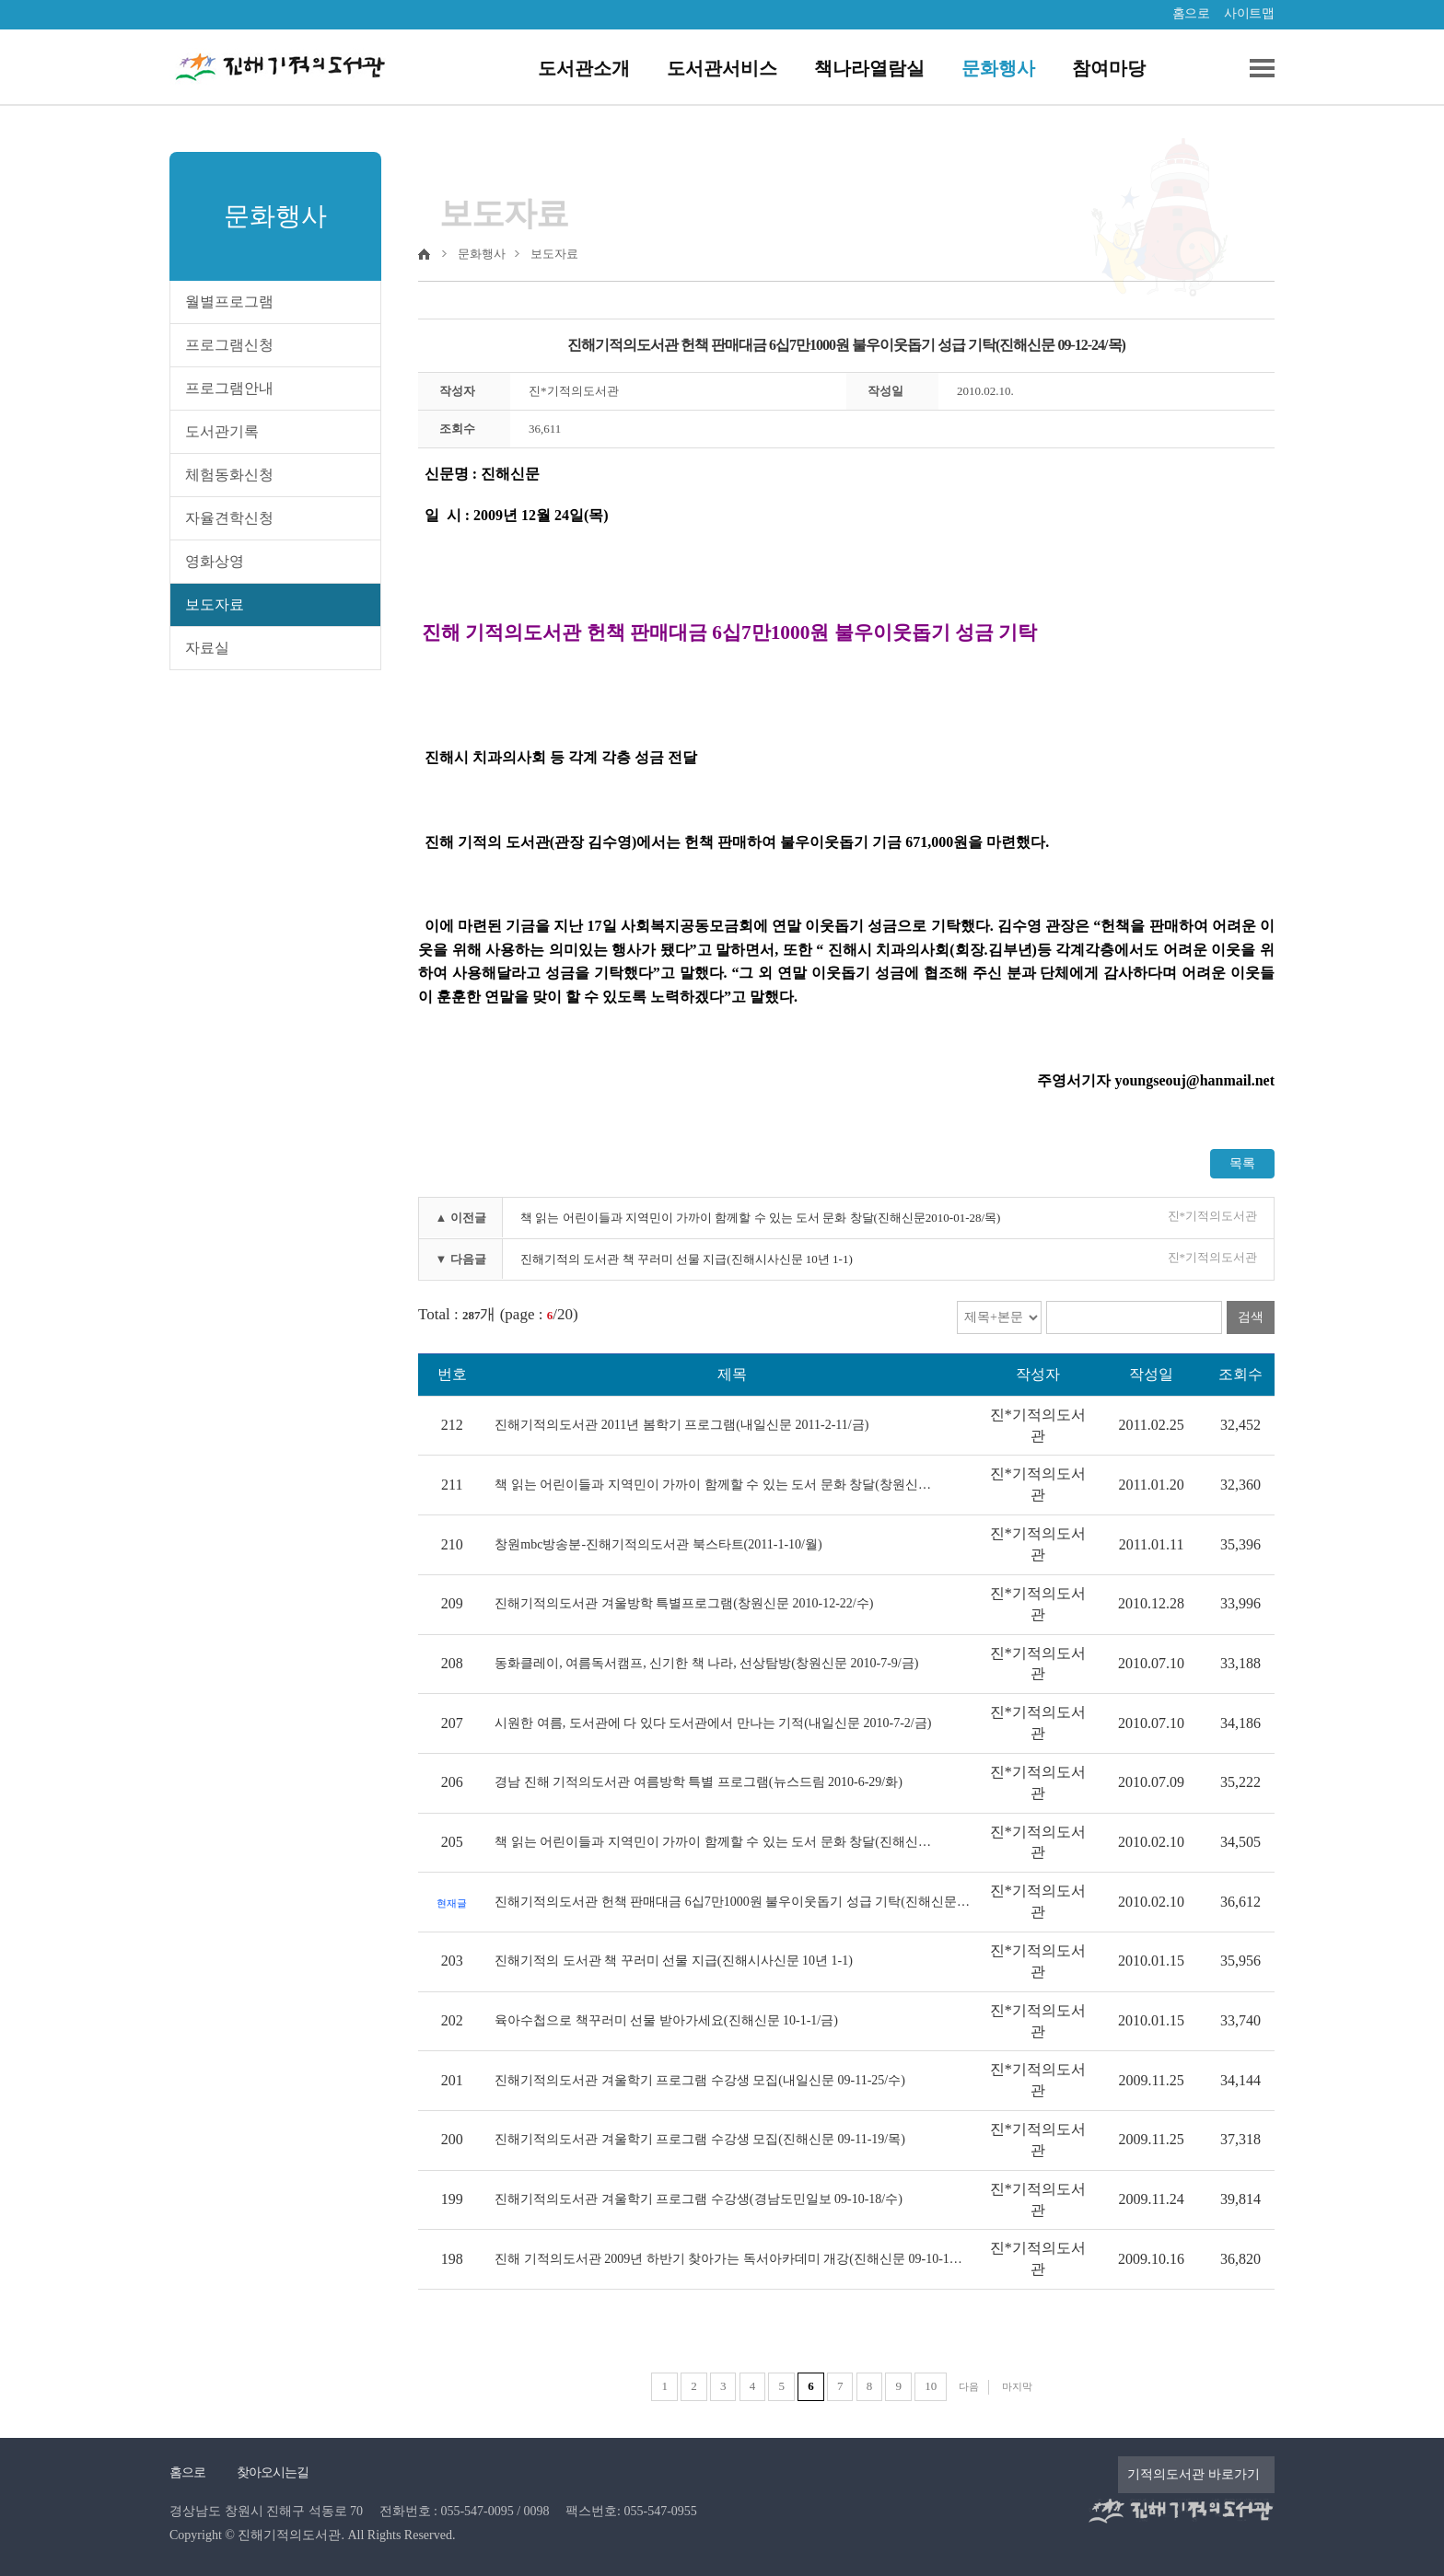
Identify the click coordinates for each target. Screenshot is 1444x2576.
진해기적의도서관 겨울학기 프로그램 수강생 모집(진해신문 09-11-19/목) (700, 2139)
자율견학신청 (229, 518)
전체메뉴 (1255, 68)
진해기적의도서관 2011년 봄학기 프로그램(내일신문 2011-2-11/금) (681, 1425)
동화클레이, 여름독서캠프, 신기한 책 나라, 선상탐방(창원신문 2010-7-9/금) (706, 1663)
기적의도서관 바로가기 (1193, 2474)
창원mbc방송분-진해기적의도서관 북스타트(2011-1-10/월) (658, 1544)
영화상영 (214, 561)
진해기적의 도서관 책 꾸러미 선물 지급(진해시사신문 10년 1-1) (686, 1259)
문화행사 (998, 68)
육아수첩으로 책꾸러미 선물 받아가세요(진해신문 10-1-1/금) (666, 2020)
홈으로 (1191, 13)
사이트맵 (1249, 13)
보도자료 (214, 604)
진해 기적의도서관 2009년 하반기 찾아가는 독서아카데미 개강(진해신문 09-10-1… (728, 2259)
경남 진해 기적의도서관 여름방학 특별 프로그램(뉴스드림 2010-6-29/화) (698, 1782)
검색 (1251, 1317)
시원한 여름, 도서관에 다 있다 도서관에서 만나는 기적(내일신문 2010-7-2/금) (713, 1723)
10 (931, 2386)
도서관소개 (584, 68)
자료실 (207, 648)
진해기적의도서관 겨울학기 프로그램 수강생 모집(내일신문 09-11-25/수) (700, 2080)
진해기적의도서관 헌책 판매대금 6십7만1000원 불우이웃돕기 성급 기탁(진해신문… (732, 1902)
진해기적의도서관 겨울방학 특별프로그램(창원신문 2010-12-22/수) (684, 1603)
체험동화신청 (229, 474)
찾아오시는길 (273, 2472)
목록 (1242, 1163)
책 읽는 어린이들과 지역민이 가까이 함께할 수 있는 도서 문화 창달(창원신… (713, 1484)
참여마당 (1109, 68)
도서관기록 (222, 431)
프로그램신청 (229, 345)
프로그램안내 (229, 388)
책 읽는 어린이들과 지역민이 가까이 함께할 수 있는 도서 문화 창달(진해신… (713, 1842)
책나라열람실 (869, 68)
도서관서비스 (722, 68)
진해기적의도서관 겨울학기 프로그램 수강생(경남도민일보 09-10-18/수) (698, 2199)
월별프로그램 (229, 301)
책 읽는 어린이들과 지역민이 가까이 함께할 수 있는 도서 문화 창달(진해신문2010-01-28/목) (760, 1217)
